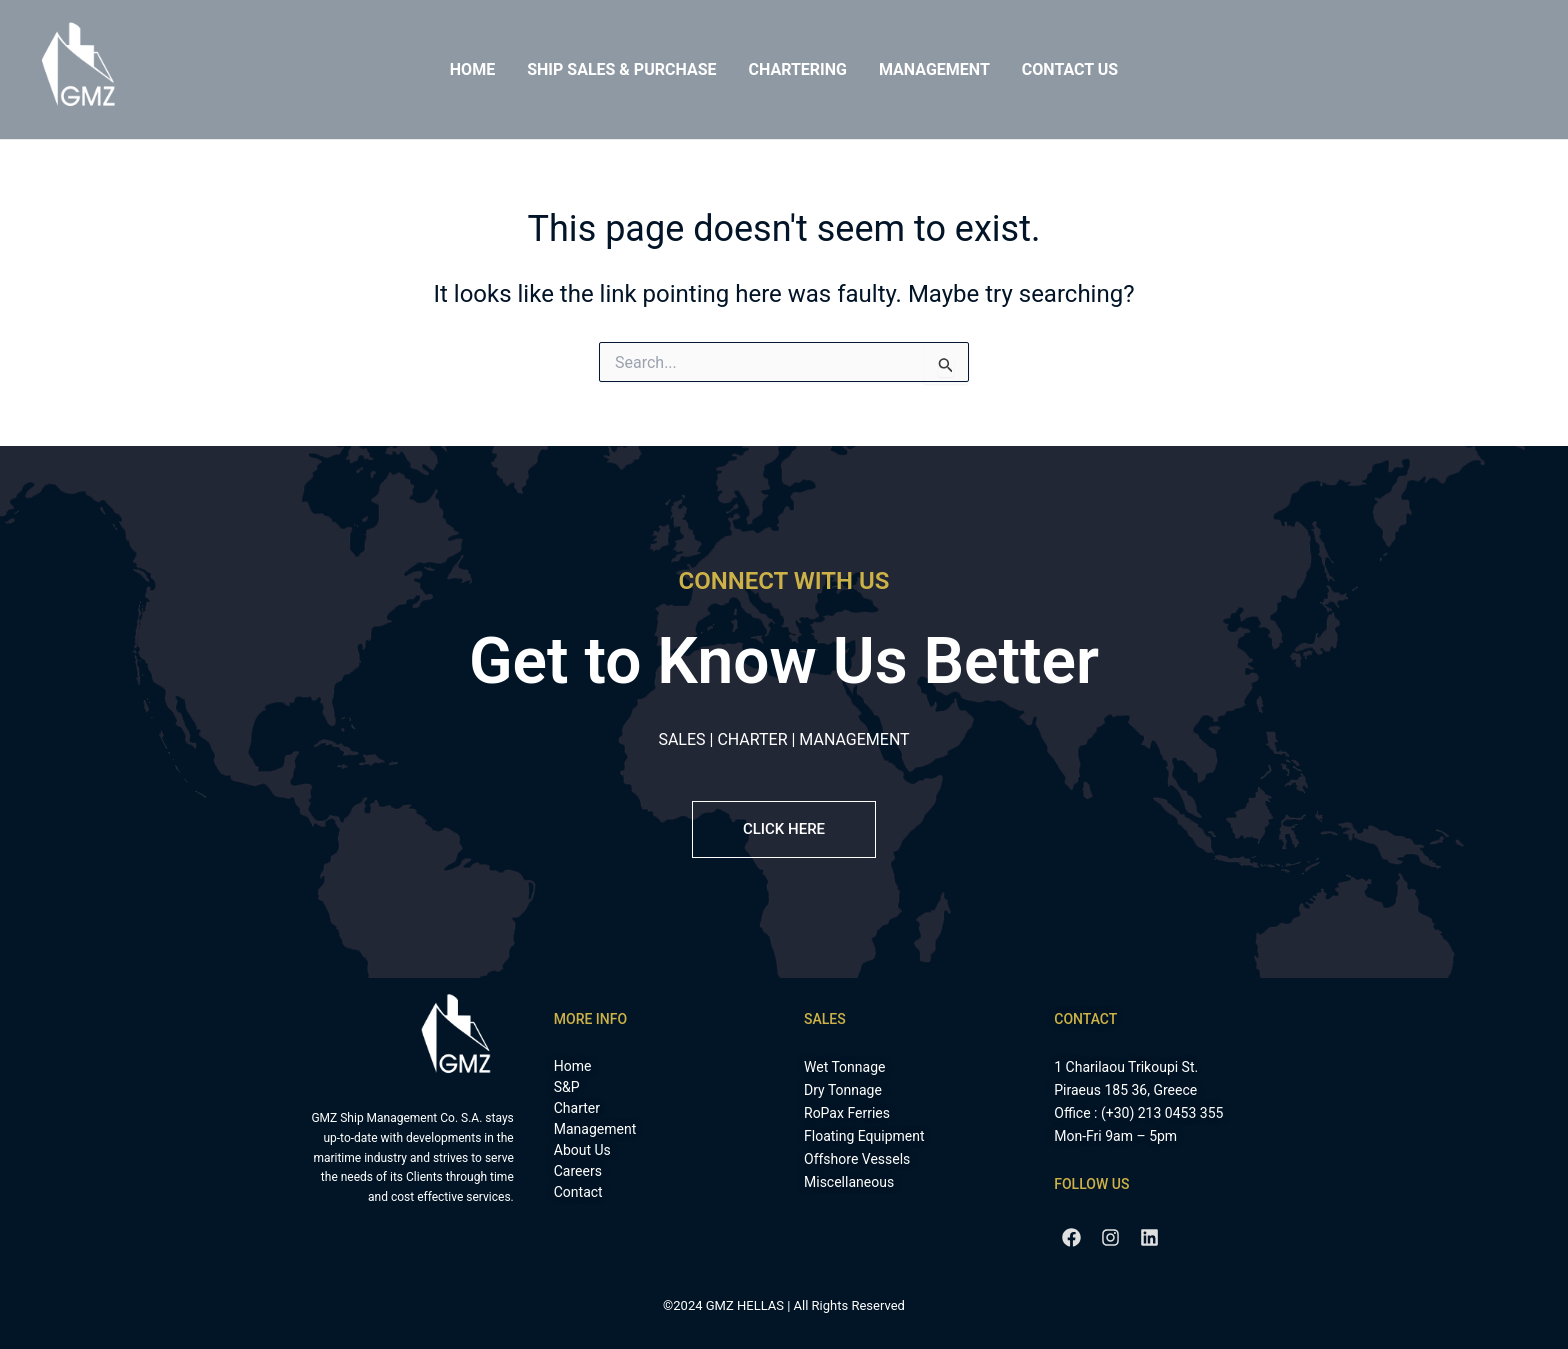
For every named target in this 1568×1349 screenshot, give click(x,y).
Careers (578, 1171)
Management (934, 69)
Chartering (797, 69)
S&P (567, 1087)
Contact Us (1070, 69)
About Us (582, 1150)
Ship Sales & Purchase (621, 69)
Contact (578, 1192)
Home (472, 69)
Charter (577, 1108)
